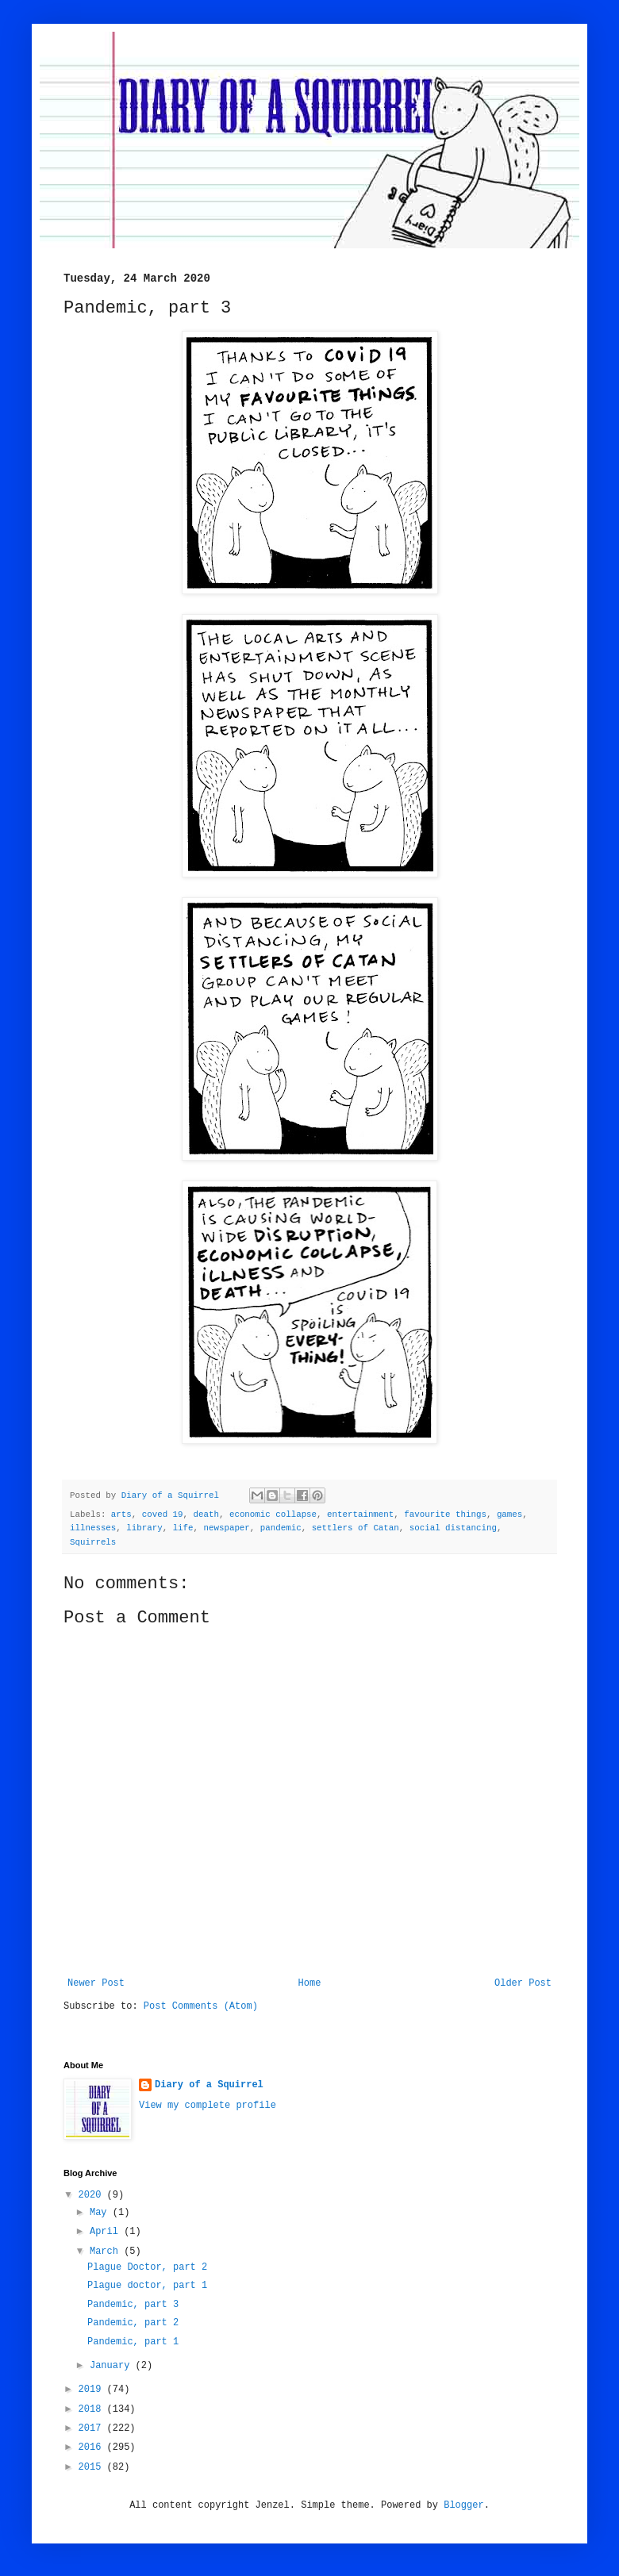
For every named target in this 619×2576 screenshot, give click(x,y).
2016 (93, 2447)
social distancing (453, 1528)
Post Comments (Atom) (201, 2006)
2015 (93, 2467)
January (113, 2365)
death (206, 1514)
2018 (93, 2409)
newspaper (227, 1528)
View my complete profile (207, 2105)
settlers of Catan (355, 1528)
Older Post (523, 1983)
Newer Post (96, 1983)
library (144, 1528)
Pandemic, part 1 (133, 2342)
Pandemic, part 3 (133, 2304)
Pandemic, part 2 (133, 2322)
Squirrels (93, 1542)
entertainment (360, 1514)
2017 (93, 2428)
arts (121, 1514)
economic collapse (273, 1514)
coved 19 (162, 1514)
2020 (93, 2195)
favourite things (445, 1514)
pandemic (281, 1528)
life (183, 1528)
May (101, 2212)
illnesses (93, 1528)
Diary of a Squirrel (209, 2084)
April (107, 2231)
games (509, 1514)
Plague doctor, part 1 (147, 2285)
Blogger (463, 2505)
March (107, 2251)
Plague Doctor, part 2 (147, 2267)
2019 (93, 2389)
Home (309, 1983)
